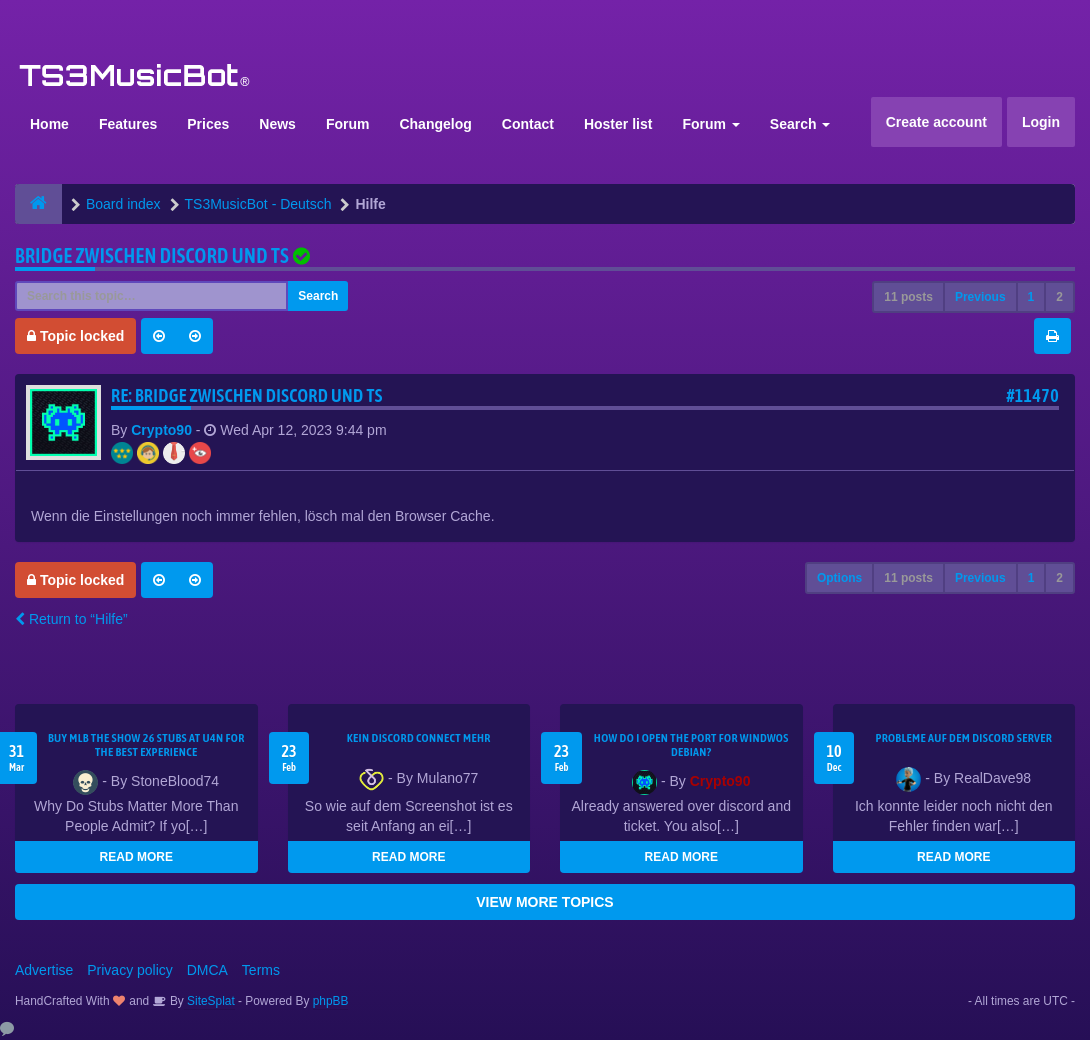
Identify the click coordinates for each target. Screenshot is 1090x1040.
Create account (936, 122)
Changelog (435, 124)
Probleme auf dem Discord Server (963, 738)
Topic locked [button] (75, 336)
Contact (528, 124)
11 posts (908, 297)
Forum (348, 124)
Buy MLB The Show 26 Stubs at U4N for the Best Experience (146, 745)
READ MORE (136, 857)
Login (1041, 122)
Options (839, 578)
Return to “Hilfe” (71, 619)
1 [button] (1031, 297)
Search (800, 124)
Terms (261, 970)
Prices (208, 124)
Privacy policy (130, 970)
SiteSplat (209, 1001)
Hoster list (618, 124)
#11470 (1032, 395)
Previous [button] (980, 297)
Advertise (44, 970)
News (277, 124)
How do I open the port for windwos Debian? (691, 745)
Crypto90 (161, 430)
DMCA (207, 970)
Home (49, 124)
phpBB (331, 1001)
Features (128, 124)
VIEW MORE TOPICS (544, 902)
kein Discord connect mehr (419, 738)
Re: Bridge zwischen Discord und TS (247, 395)
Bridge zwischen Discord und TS (152, 255)
